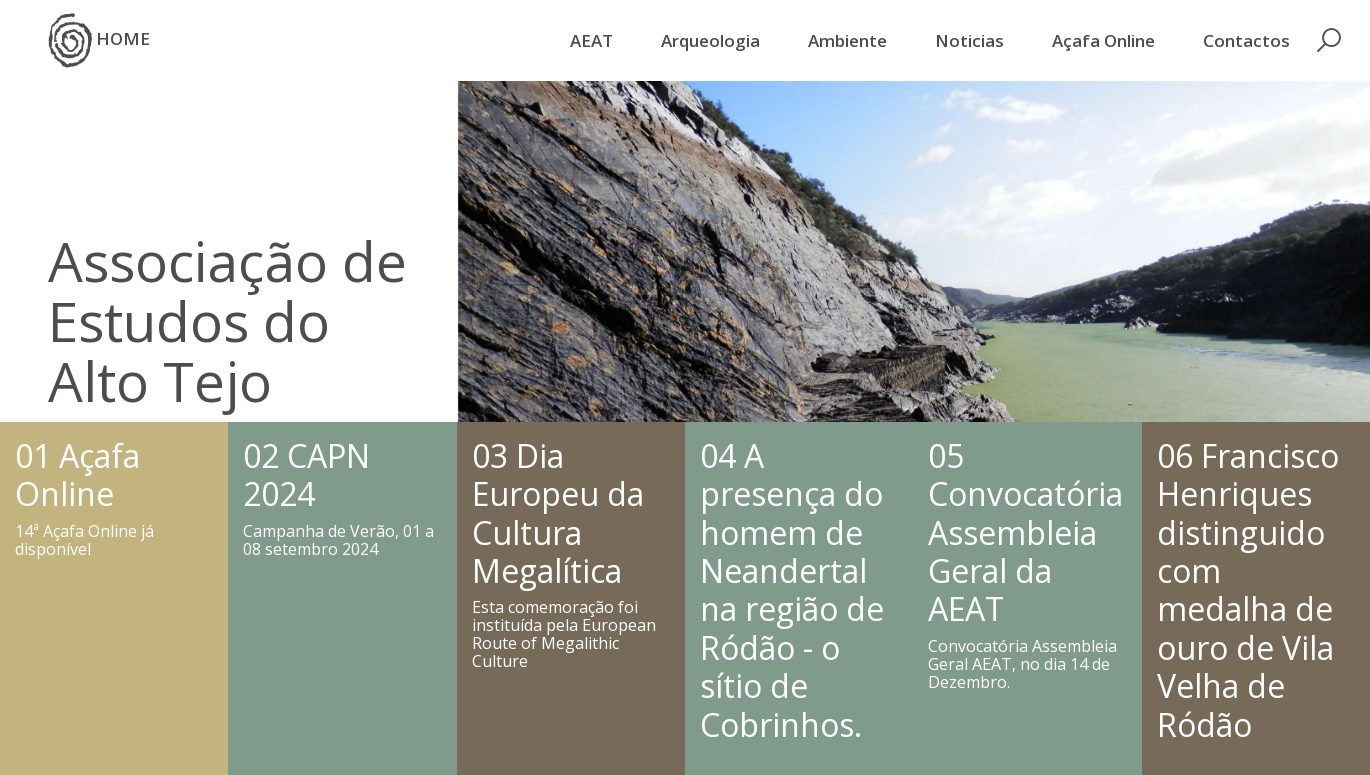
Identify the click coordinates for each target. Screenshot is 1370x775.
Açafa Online (1103, 40)
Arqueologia (710, 40)
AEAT (591, 40)
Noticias (969, 40)
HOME (99, 40)
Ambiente (847, 40)
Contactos (1246, 40)
